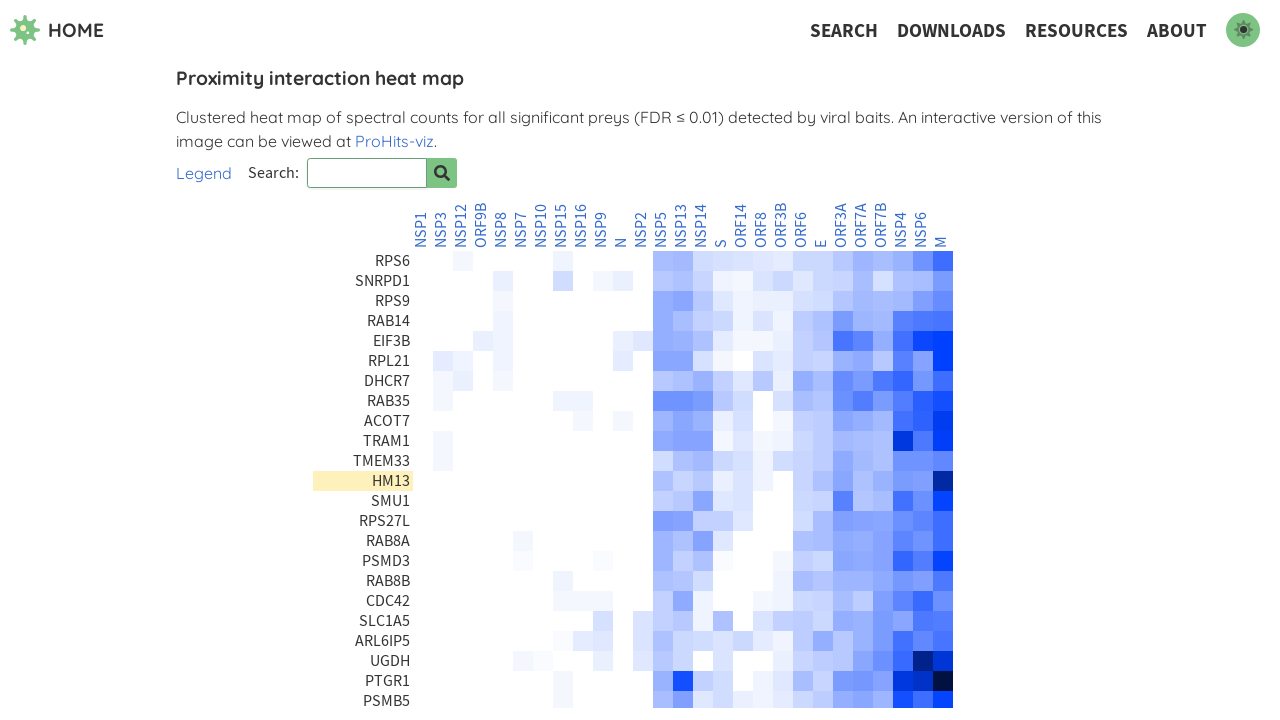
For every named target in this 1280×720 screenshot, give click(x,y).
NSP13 (681, 226)
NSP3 (441, 230)
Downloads (951, 30)
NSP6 (921, 230)
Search (844, 30)
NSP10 (541, 226)
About (1177, 30)
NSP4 (901, 230)
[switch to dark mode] (1243, 30)
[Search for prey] (442, 173)
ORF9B (481, 225)
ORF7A (861, 225)
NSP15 (561, 226)
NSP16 (581, 226)
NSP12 (461, 226)
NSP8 (501, 230)
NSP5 (661, 230)
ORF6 (801, 230)
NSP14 (701, 226)
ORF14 (741, 226)
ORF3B (781, 225)
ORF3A (841, 225)
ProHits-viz (394, 141)
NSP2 (641, 230)
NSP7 (521, 230)
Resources (1076, 30)
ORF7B (881, 225)
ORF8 (761, 230)
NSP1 (421, 230)
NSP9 (601, 230)
